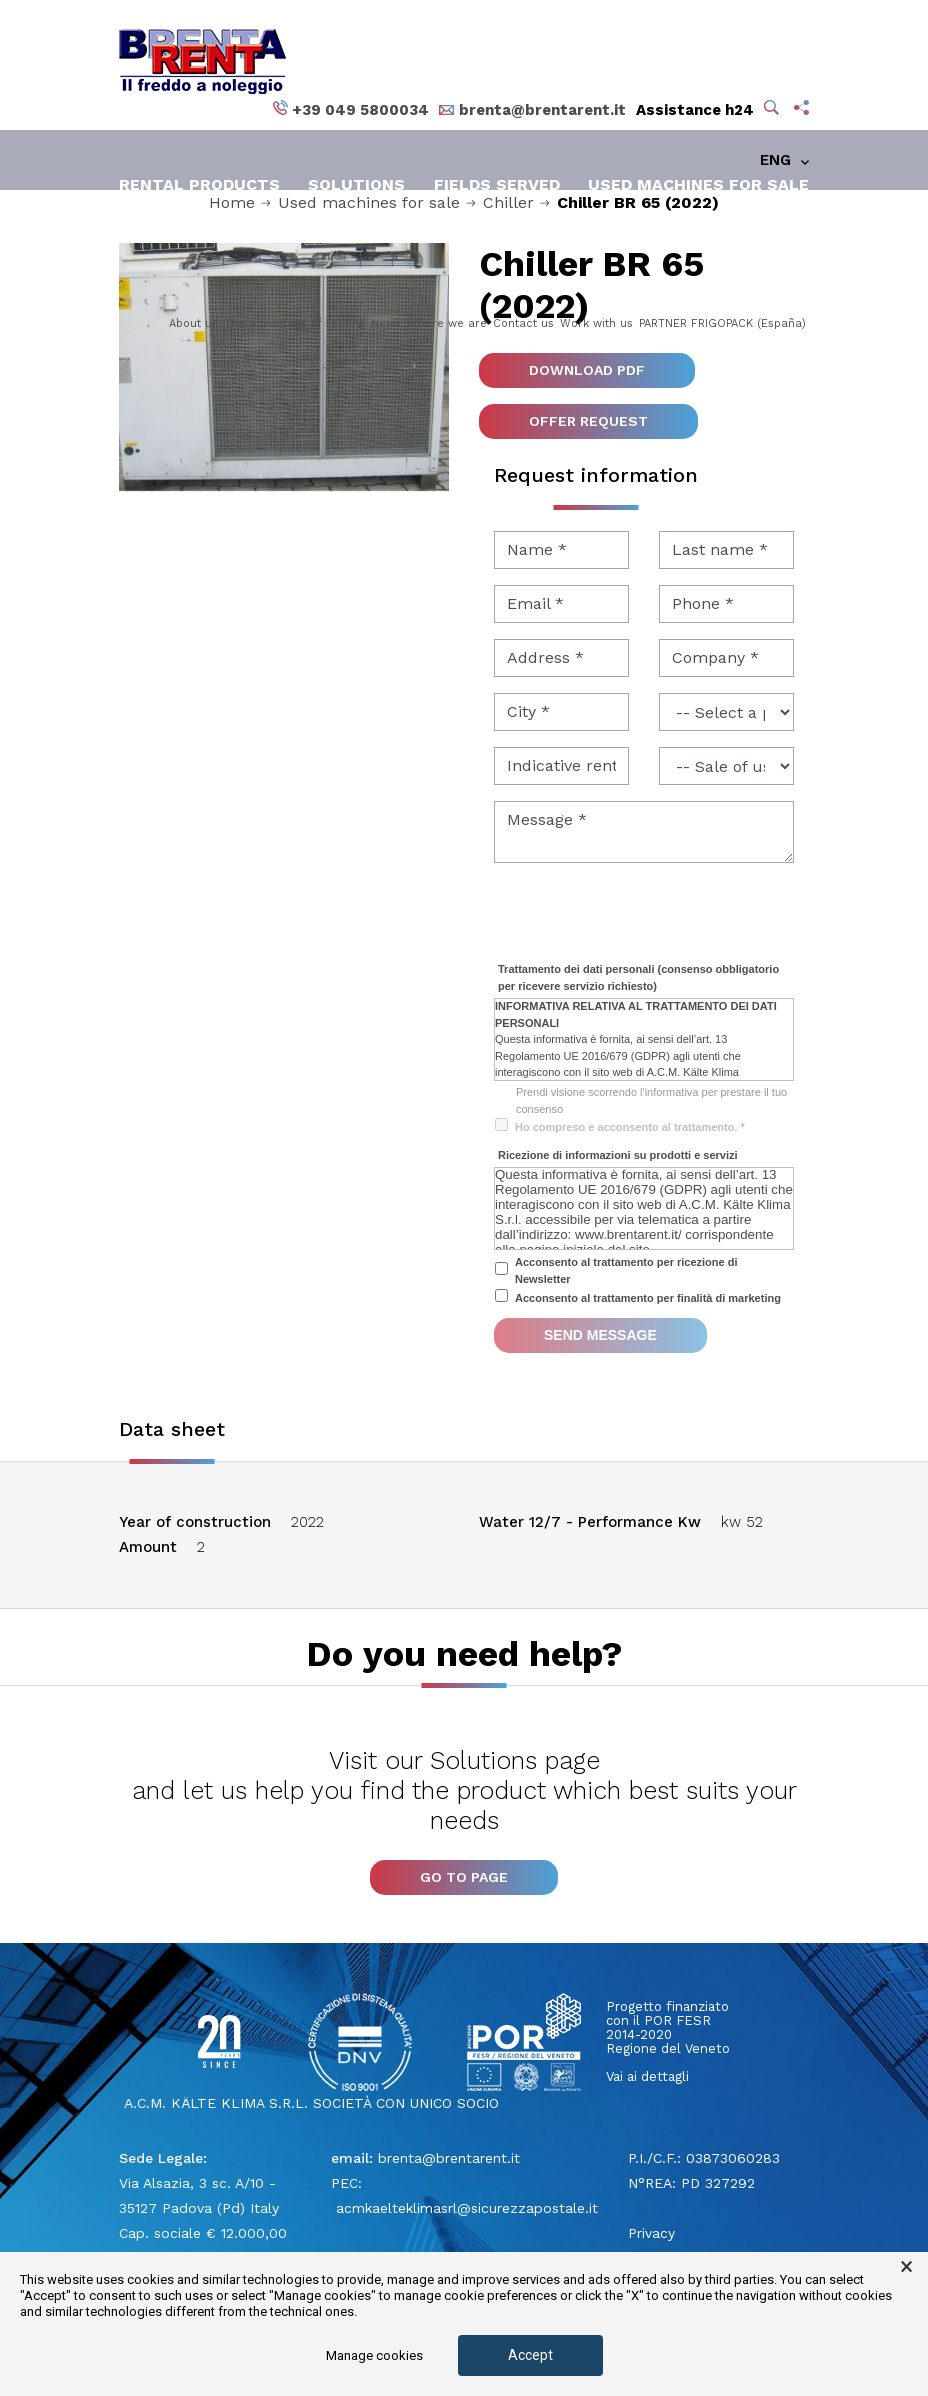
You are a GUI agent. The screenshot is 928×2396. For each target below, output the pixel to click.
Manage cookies (374, 2355)
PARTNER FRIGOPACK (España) (722, 323)
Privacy (651, 2233)
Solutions (356, 184)
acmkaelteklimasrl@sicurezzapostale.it (464, 2208)
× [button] (906, 2267)
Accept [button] (530, 2355)
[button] (774, 110)
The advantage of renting (294, 323)
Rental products (199, 184)
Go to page (464, 1877)
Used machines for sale (698, 184)
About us (193, 323)
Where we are (447, 323)
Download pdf (587, 370)
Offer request (588, 421)
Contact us (523, 323)
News (386, 323)
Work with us (596, 323)
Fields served (497, 184)
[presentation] (646, 918)
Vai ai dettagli (647, 2076)
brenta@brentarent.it (449, 2158)
